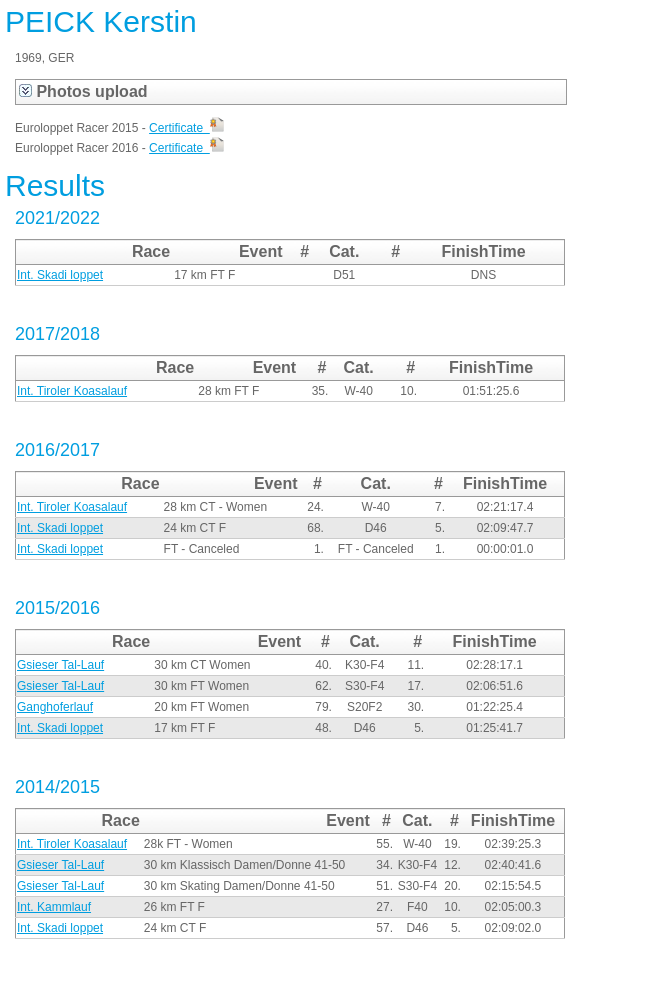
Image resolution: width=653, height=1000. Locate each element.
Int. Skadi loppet (60, 275)
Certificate (186, 128)
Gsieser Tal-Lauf (60, 665)
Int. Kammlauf (54, 907)
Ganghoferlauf (55, 707)
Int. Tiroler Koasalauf (72, 391)
